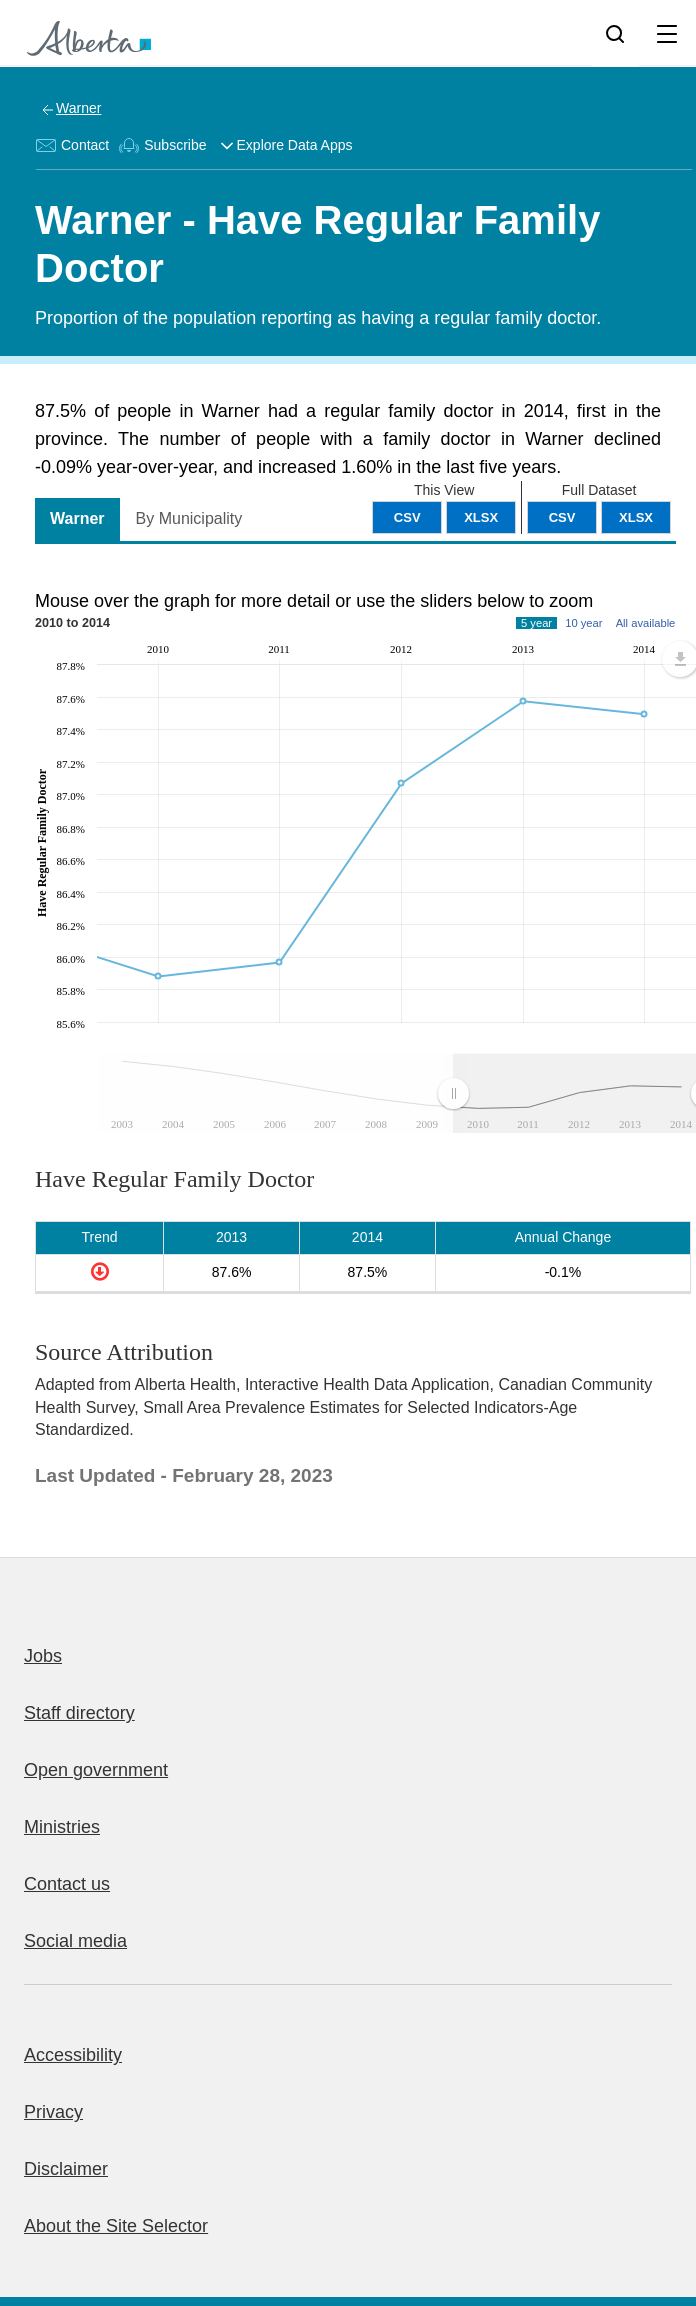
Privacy (53, 2112)
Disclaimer (66, 2169)
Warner (78, 108)
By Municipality (189, 518)
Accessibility (73, 2055)
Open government (96, 1770)
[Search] (615, 33)
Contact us (67, 1884)
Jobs (43, 1656)
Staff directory (79, 1713)
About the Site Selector (116, 2226)
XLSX (636, 517)
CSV (562, 517)
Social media (75, 1941)
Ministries (62, 1827)
